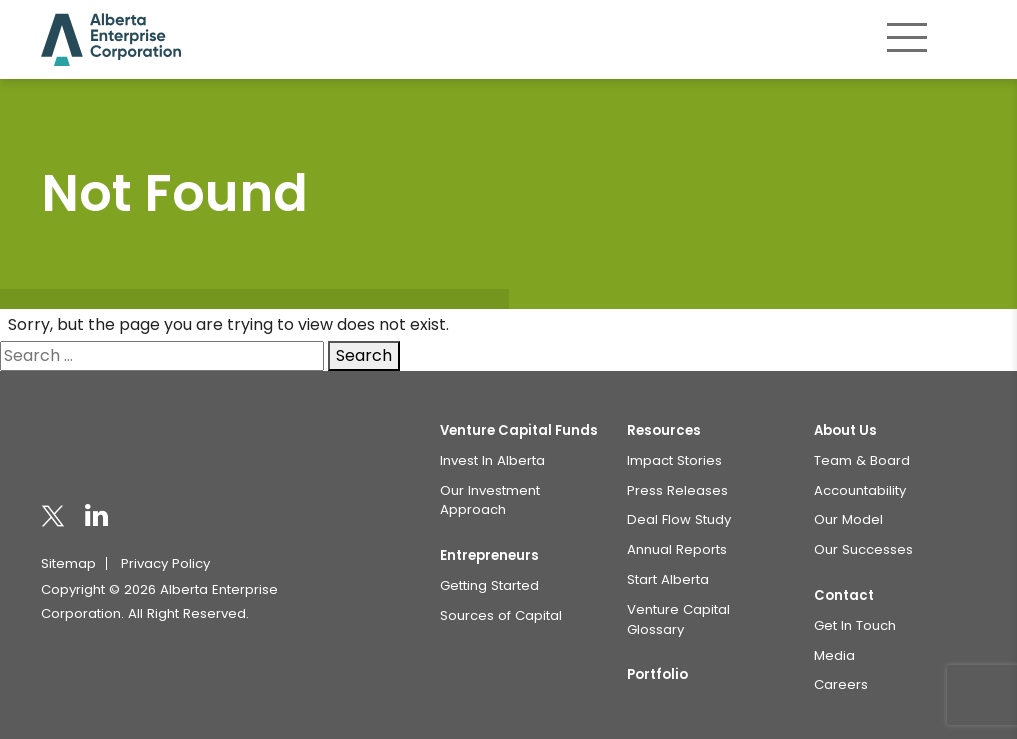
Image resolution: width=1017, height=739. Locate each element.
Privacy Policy (165, 563)
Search (364, 355)
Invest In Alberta (492, 460)
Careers (841, 684)
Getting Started (489, 585)
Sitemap (68, 563)
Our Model (848, 519)
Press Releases (677, 490)
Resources (664, 430)
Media (834, 655)
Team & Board (862, 460)
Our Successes (863, 549)
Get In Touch (855, 625)
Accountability (860, 490)
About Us (845, 430)
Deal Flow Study (679, 519)
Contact (844, 595)
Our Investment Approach (490, 500)
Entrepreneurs (489, 555)
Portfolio (657, 674)
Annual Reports (677, 549)
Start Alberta (668, 579)
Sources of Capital (501, 615)
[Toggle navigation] (907, 37)
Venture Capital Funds (519, 430)
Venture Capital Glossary (678, 619)
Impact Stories (674, 460)
